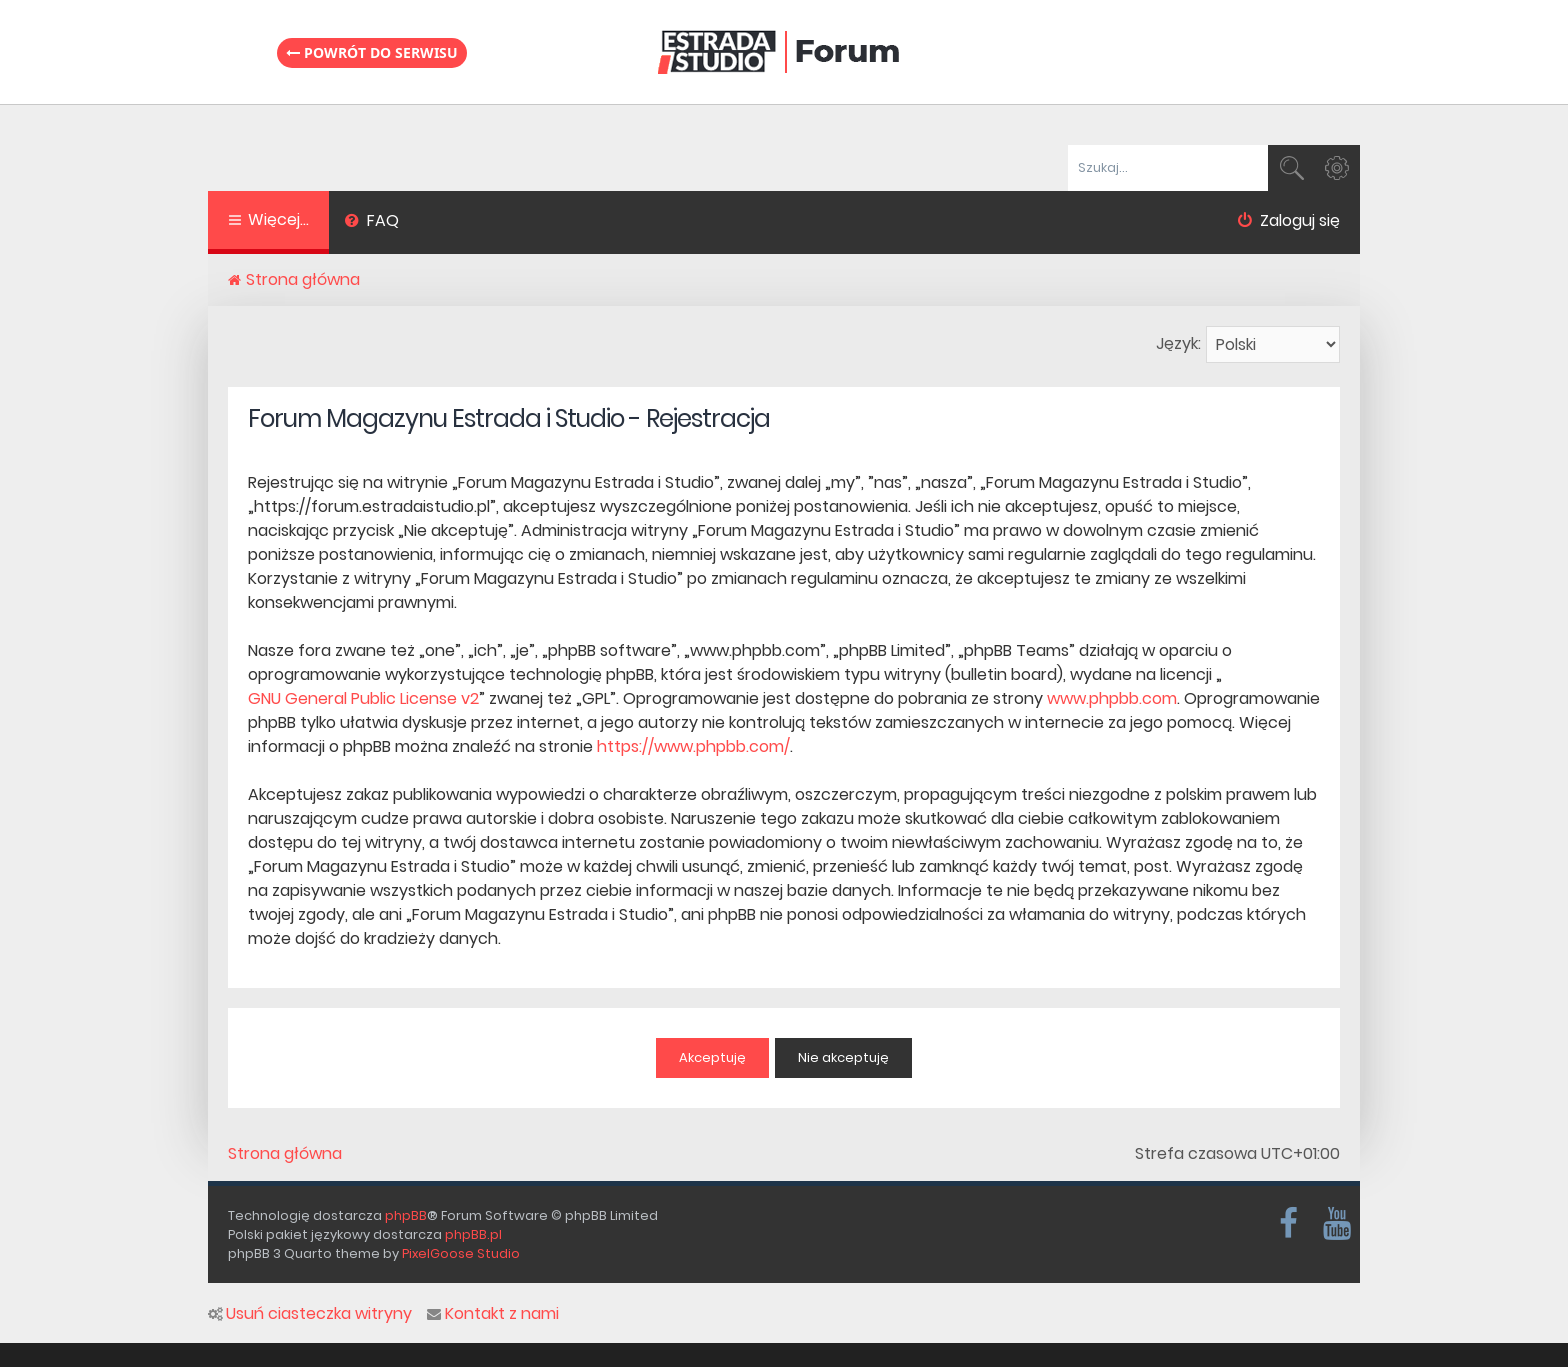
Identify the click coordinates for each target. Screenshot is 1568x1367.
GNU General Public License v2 (363, 698)
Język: (1178, 343)
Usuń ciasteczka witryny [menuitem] (310, 1314)
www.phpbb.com (1112, 698)
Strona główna (285, 1154)
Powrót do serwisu (372, 52)
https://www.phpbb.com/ (693, 746)
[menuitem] (371, 223)
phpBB (406, 1215)
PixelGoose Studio (461, 1253)
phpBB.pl (473, 1234)
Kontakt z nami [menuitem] (493, 1314)
